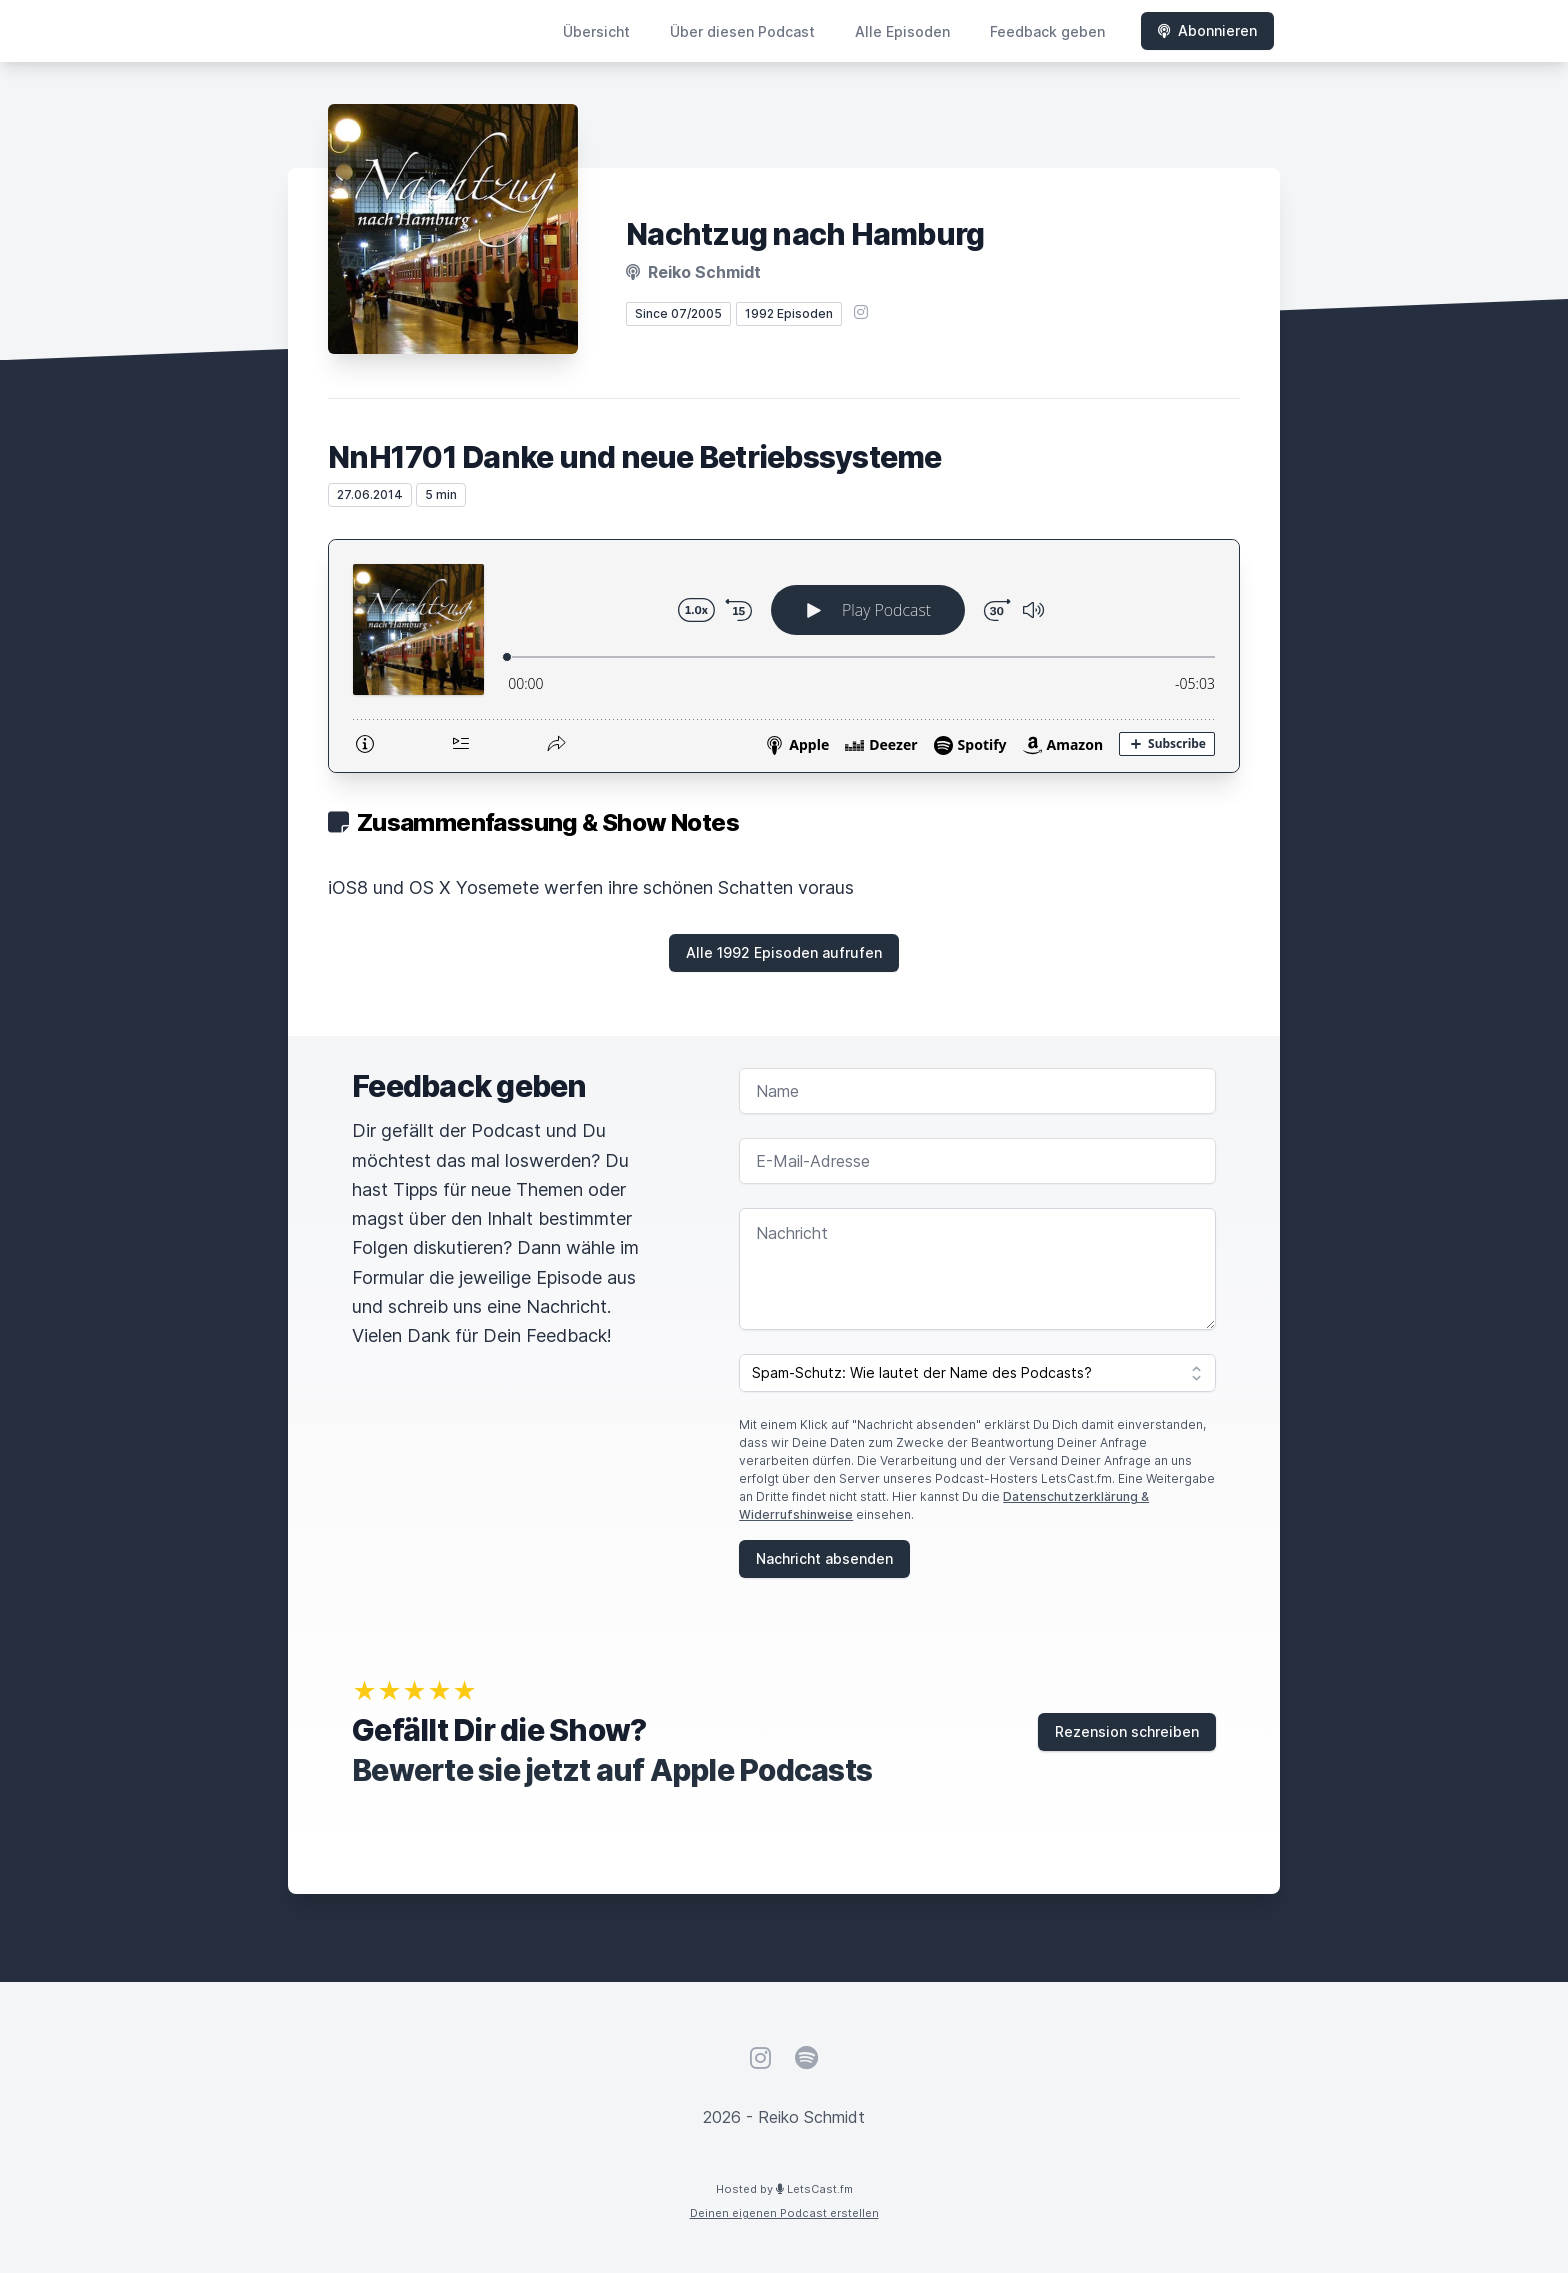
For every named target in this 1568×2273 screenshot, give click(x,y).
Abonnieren (1207, 30)
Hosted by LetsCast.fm (784, 2189)
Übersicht (596, 31)
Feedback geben (1047, 31)
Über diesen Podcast (742, 31)
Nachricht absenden (824, 1558)
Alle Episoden (902, 31)
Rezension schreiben (1127, 1731)
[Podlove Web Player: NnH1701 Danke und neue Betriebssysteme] (784, 656)
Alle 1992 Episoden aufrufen (784, 952)
